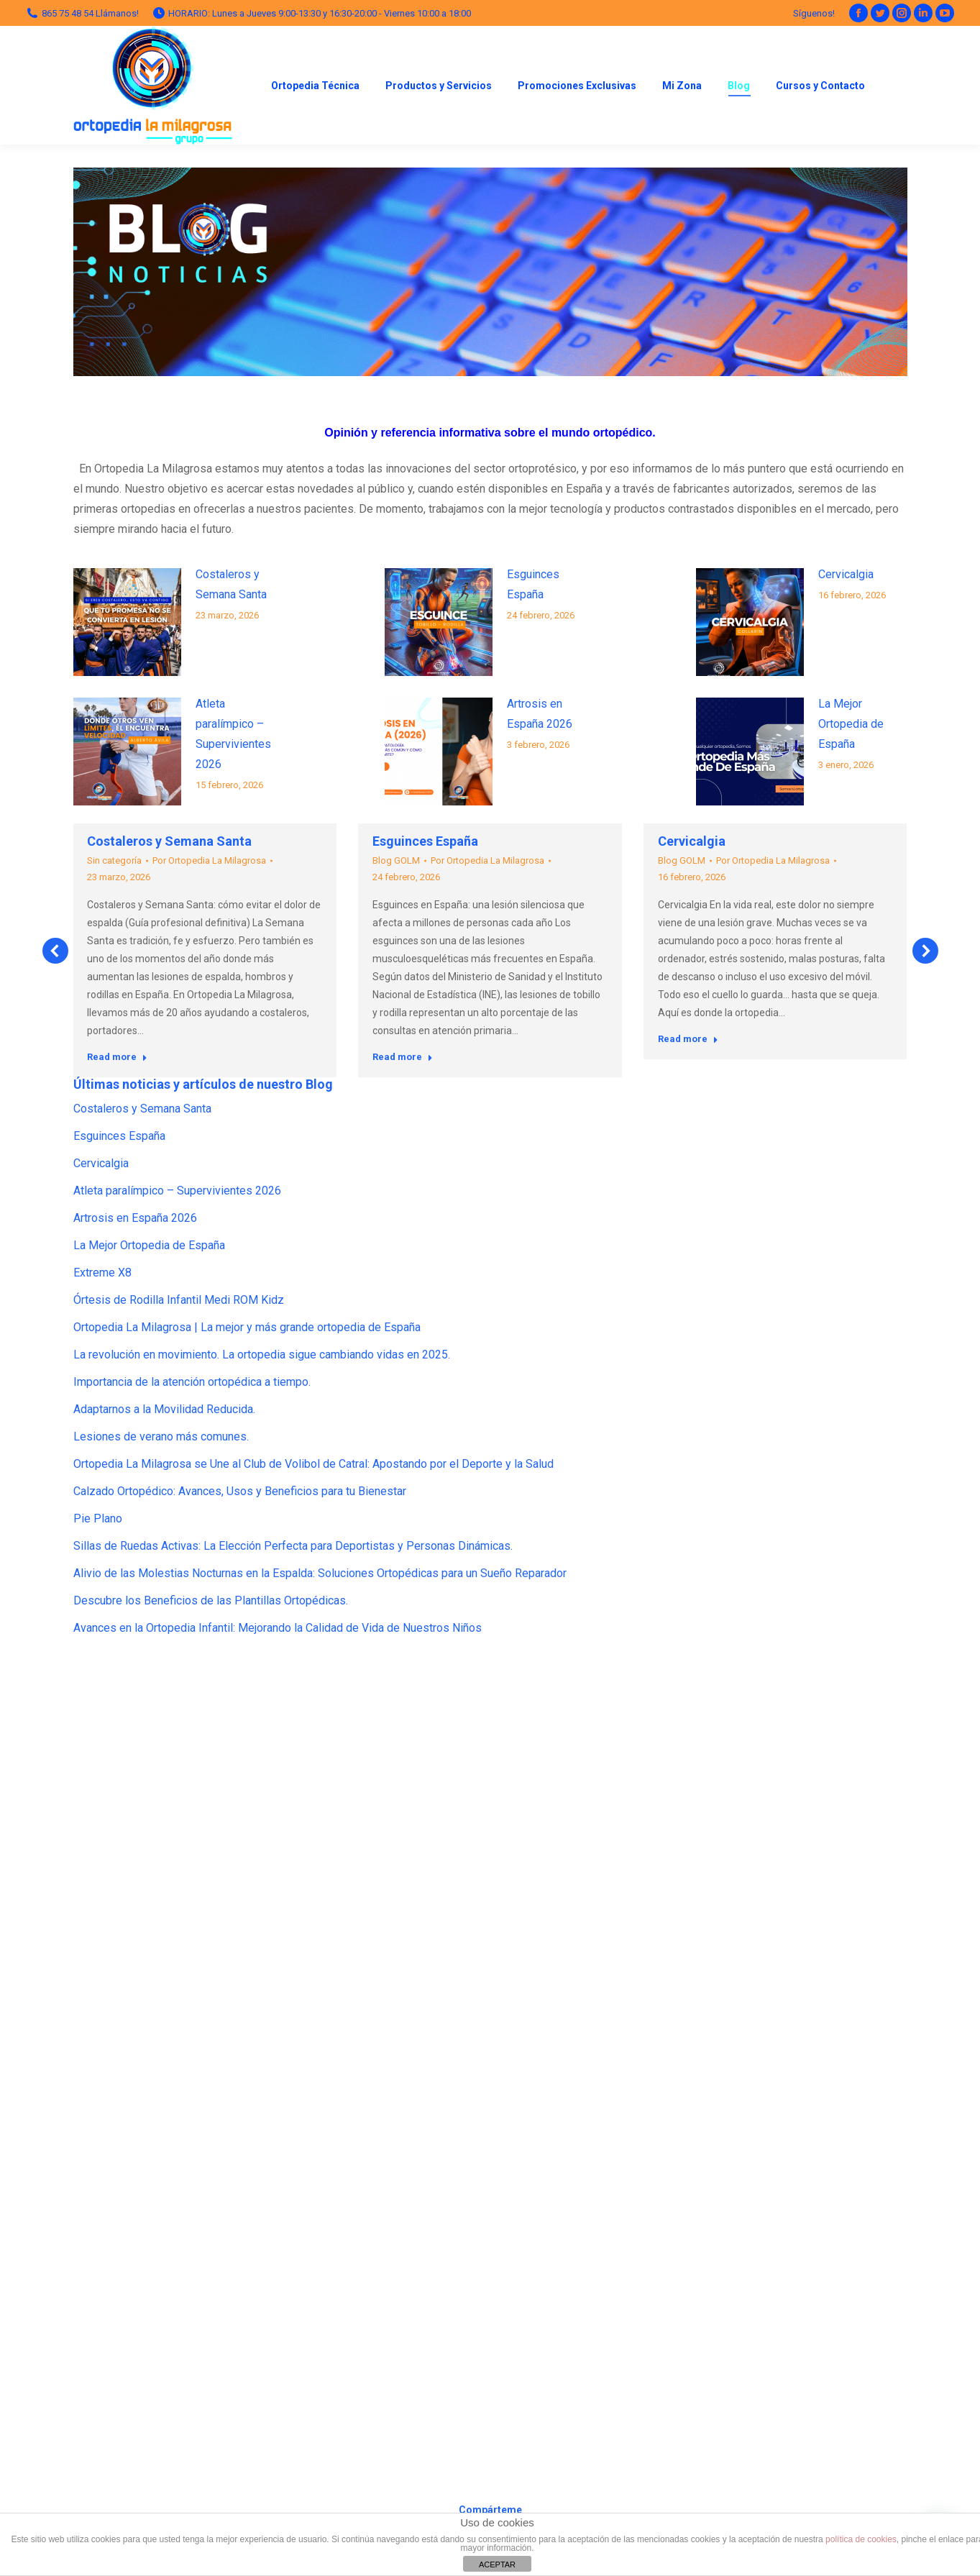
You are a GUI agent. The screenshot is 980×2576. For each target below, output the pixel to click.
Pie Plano (97, 1518)
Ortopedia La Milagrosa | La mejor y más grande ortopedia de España (247, 1327)
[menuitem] (315, 85)
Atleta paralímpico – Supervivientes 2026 (233, 734)
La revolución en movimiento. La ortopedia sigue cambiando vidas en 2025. (261, 1354)
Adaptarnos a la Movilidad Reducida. (164, 1409)
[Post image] (127, 622)
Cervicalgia (846, 574)
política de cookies (861, 2539)
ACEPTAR (497, 2564)
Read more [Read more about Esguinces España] (402, 1056)
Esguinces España (533, 584)
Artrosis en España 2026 (539, 714)
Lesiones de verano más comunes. (161, 1436)
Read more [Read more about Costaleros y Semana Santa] (117, 1056)
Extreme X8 (102, 1272)
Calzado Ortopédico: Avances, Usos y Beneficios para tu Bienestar (239, 1491)
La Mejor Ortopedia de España (851, 724)
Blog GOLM (396, 860)
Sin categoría (114, 860)
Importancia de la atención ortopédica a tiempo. (192, 1382)
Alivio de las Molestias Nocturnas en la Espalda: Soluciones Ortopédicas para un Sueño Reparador (320, 1573)
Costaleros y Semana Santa (231, 584)
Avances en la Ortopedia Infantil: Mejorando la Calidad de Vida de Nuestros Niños (277, 1628)
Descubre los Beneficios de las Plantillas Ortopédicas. (210, 1600)
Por (209, 860)
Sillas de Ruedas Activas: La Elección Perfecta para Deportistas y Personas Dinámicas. (293, 1546)
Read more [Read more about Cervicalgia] (688, 1038)
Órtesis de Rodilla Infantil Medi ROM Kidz (178, 1300)
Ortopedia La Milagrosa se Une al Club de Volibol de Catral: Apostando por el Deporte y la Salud (313, 1464)
